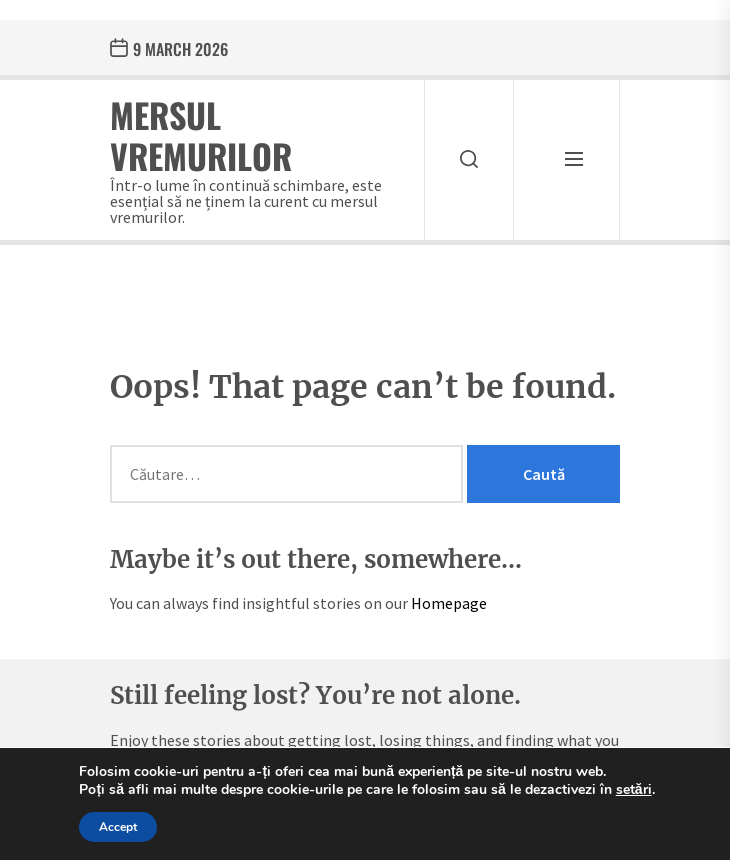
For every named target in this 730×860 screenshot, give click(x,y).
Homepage (449, 603)
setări (634, 790)
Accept (118, 827)
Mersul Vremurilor (201, 135)
